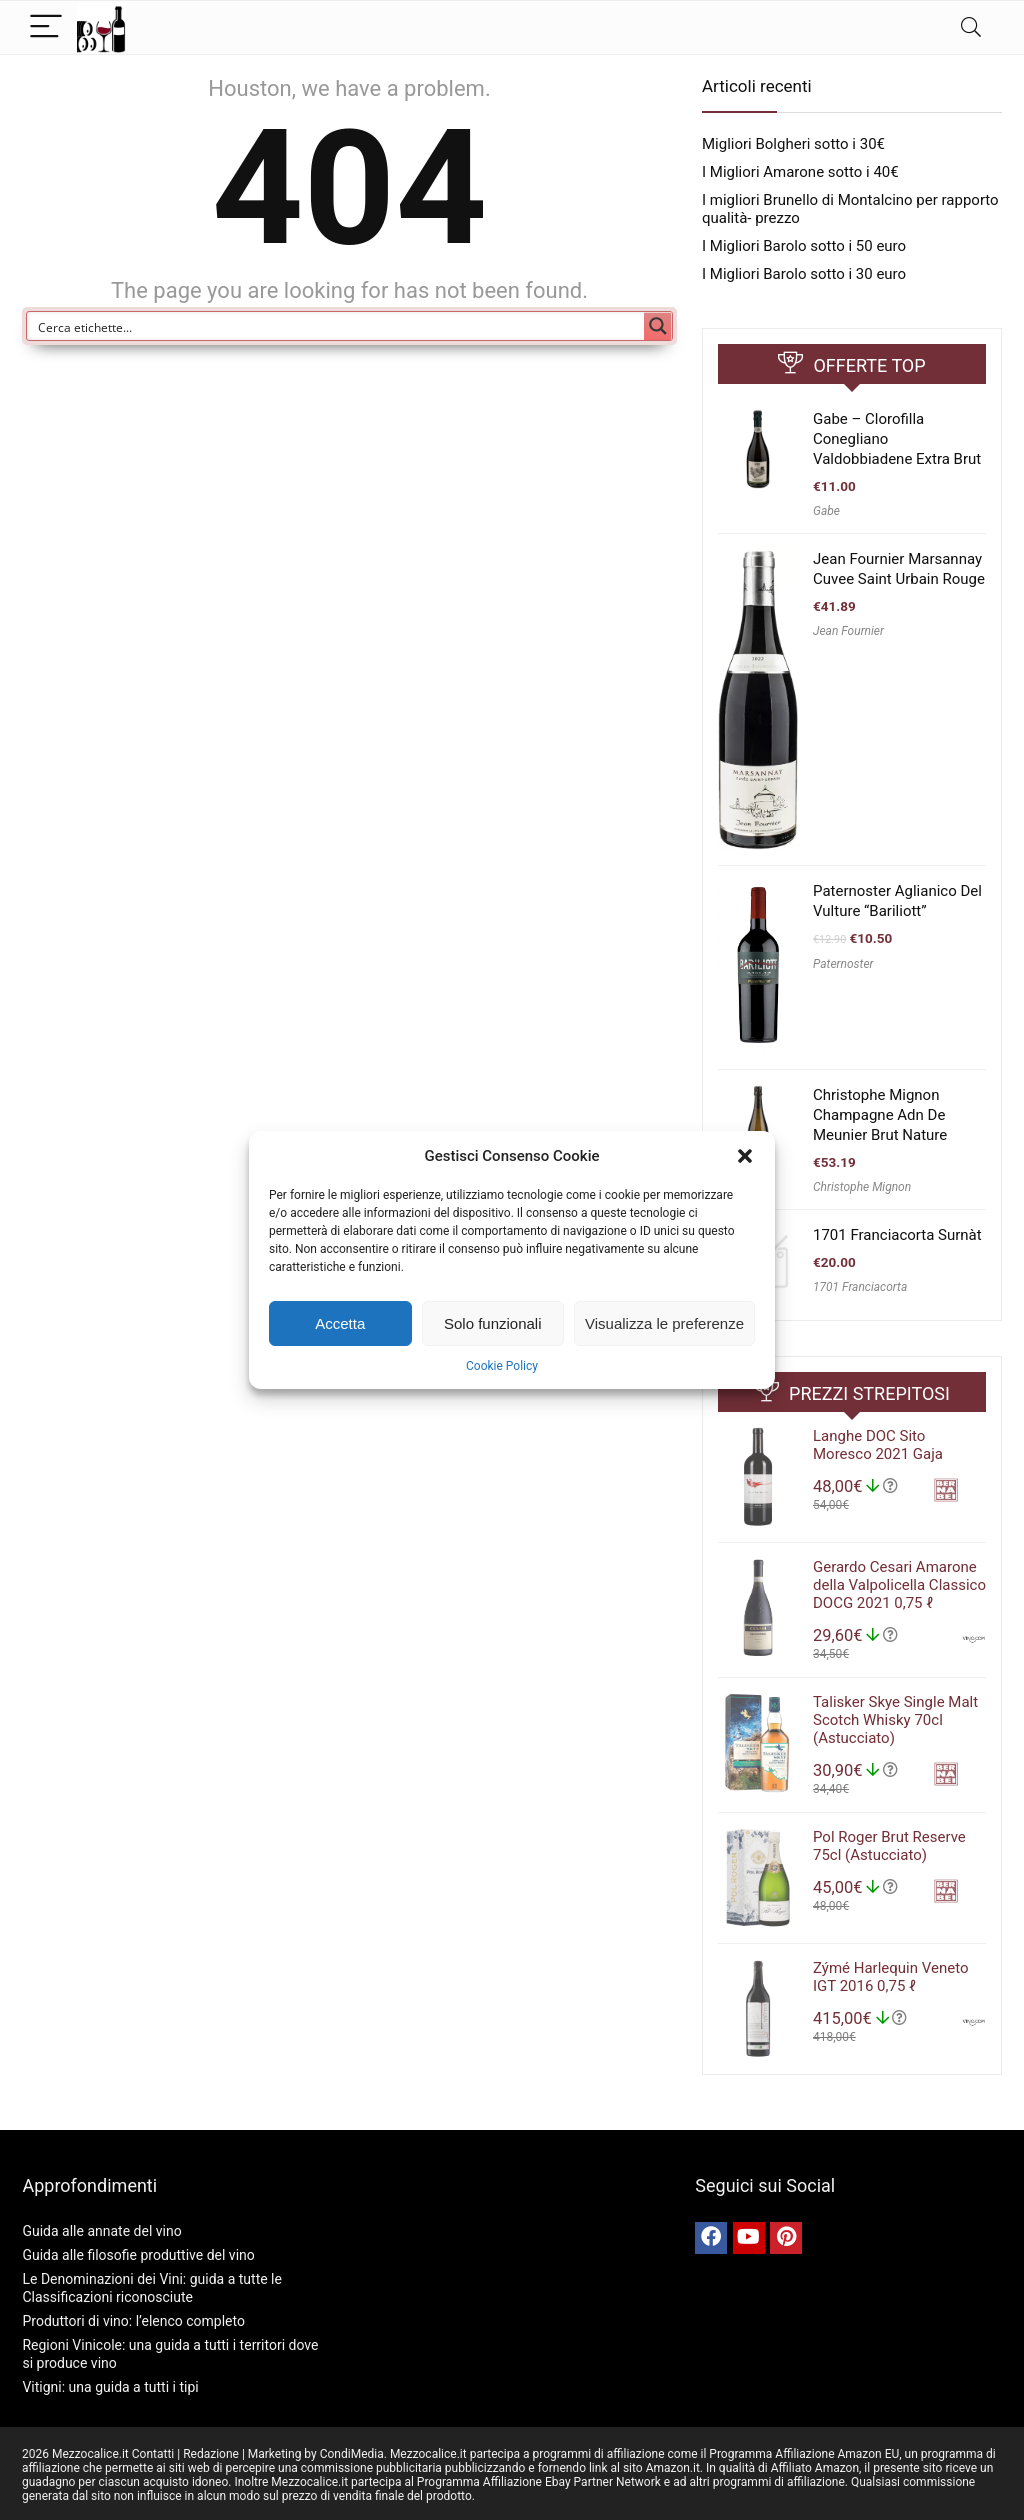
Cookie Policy (502, 1366)
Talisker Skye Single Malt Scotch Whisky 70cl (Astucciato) (895, 1720)
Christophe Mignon (862, 1187)
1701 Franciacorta (860, 1287)
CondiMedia (352, 2454)
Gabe (826, 511)
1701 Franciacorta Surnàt (897, 1235)
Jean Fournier (848, 631)
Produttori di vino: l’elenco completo (133, 2321)
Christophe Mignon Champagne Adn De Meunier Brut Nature (880, 1115)
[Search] (971, 27)
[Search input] (336, 326)
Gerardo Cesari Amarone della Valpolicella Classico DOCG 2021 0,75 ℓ (899, 1585)
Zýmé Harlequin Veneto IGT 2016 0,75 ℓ (890, 1977)
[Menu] (46, 27)
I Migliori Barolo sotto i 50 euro (804, 246)
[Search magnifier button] (658, 326)
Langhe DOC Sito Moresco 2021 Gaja (878, 1445)
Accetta (340, 1323)
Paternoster (843, 964)
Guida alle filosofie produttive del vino (138, 2255)
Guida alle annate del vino (101, 2231)
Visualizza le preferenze (664, 1323)
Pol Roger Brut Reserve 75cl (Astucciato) (889, 1846)
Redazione (211, 2454)
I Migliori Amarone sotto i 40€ (800, 172)
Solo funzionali (493, 1323)
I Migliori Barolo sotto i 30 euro (804, 274)
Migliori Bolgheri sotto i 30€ (793, 144)
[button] (745, 1156)
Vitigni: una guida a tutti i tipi (110, 2387)
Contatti (153, 2454)
